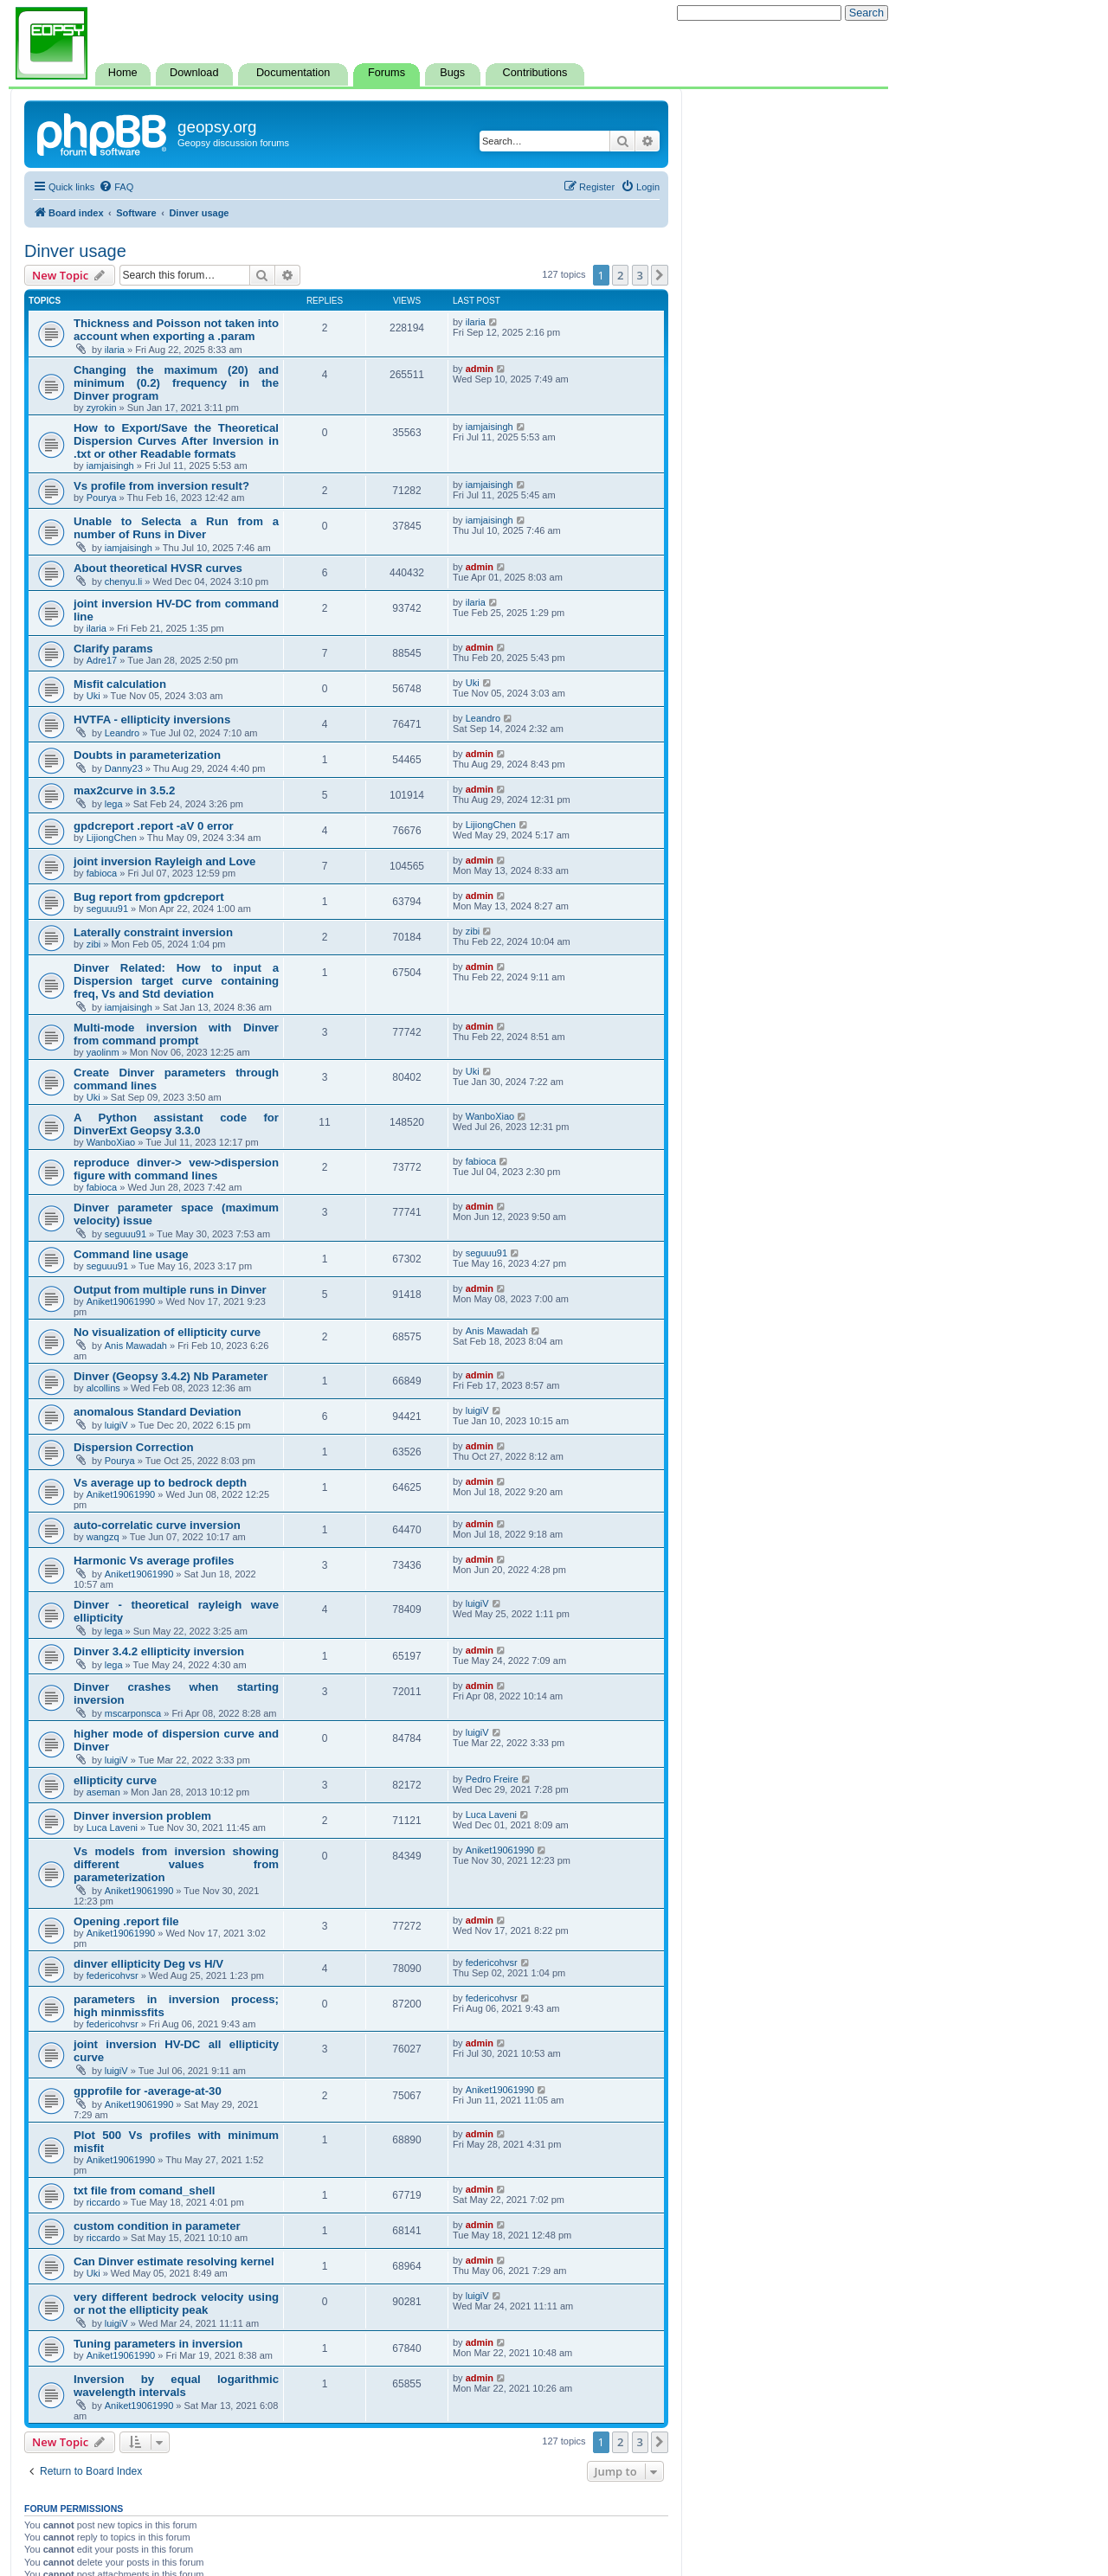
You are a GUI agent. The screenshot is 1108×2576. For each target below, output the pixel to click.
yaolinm (103, 1052)
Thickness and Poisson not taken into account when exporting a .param (176, 330)
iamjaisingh (110, 465)
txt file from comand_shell (144, 2190)
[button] (659, 275)
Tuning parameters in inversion (158, 2343)
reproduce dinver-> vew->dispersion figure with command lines (176, 1169)
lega (114, 804)
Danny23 (124, 768)
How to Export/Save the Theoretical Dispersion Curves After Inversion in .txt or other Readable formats (176, 440)
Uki (93, 696)
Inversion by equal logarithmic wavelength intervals (176, 2386)
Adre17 (102, 660)
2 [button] (620, 275)
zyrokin (102, 407)
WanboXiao (111, 1142)
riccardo (103, 2202)
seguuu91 (107, 908)
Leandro (122, 733)
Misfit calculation (120, 684)
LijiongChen (112, 837)
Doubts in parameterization (147, 754)
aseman (103, 1792)
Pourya (102, 497)
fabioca (102, 873)
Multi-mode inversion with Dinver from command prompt (176, 1034)
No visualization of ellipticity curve (167, 1332)
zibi (94, 944)
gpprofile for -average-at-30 (148, 2091)
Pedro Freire (492, 1779)
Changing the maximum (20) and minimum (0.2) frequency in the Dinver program (176, 382)
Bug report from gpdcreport (149, 896)
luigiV (116, 1425)
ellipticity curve (115, 1780)
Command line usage (131, 1254)
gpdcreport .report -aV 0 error (154, 825)
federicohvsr (112, 1975)
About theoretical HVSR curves (158, 568)
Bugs (452, 73)
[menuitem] (116, 187)
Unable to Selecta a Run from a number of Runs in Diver (176, 528)
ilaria (115, 349)
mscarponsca (133, 1713)
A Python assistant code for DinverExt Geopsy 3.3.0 (176, 1124)
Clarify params (113, 648)
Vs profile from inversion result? (161, 485)
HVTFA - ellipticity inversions (152, 719)
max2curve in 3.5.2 (124, 790)
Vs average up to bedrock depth (160, 1482)
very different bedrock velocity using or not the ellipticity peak (176, 2303)
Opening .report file (126, 1921)
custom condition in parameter (157, 2225)
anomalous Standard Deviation (157, 1411)
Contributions (535, 73)
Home (123, 73)
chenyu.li (123, 581)
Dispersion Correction (134, 1447)
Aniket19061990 (121, 1301)
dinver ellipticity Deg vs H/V (148, 1963)
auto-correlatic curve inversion (157, 1525)
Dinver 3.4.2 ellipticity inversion (159, 1651)
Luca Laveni (112, 1827)
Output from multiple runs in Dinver (170, 1289)
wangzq (103, 1537)
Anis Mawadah (136, 1345)
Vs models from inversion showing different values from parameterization (176, 1864)
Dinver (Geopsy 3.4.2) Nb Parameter (170, 1376)
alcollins (103, 1388)
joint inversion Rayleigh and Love (164, 861)
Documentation (293, 73)
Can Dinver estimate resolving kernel (174, 2261)
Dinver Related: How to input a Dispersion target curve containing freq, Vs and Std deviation (176, 980)
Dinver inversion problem (142, 1815)
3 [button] (640, 275)
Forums (386, 73)
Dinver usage (75, 250)
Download (194, 73)
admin (479, 368)
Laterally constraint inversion (153, 932)
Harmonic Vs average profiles (154, 1560)
